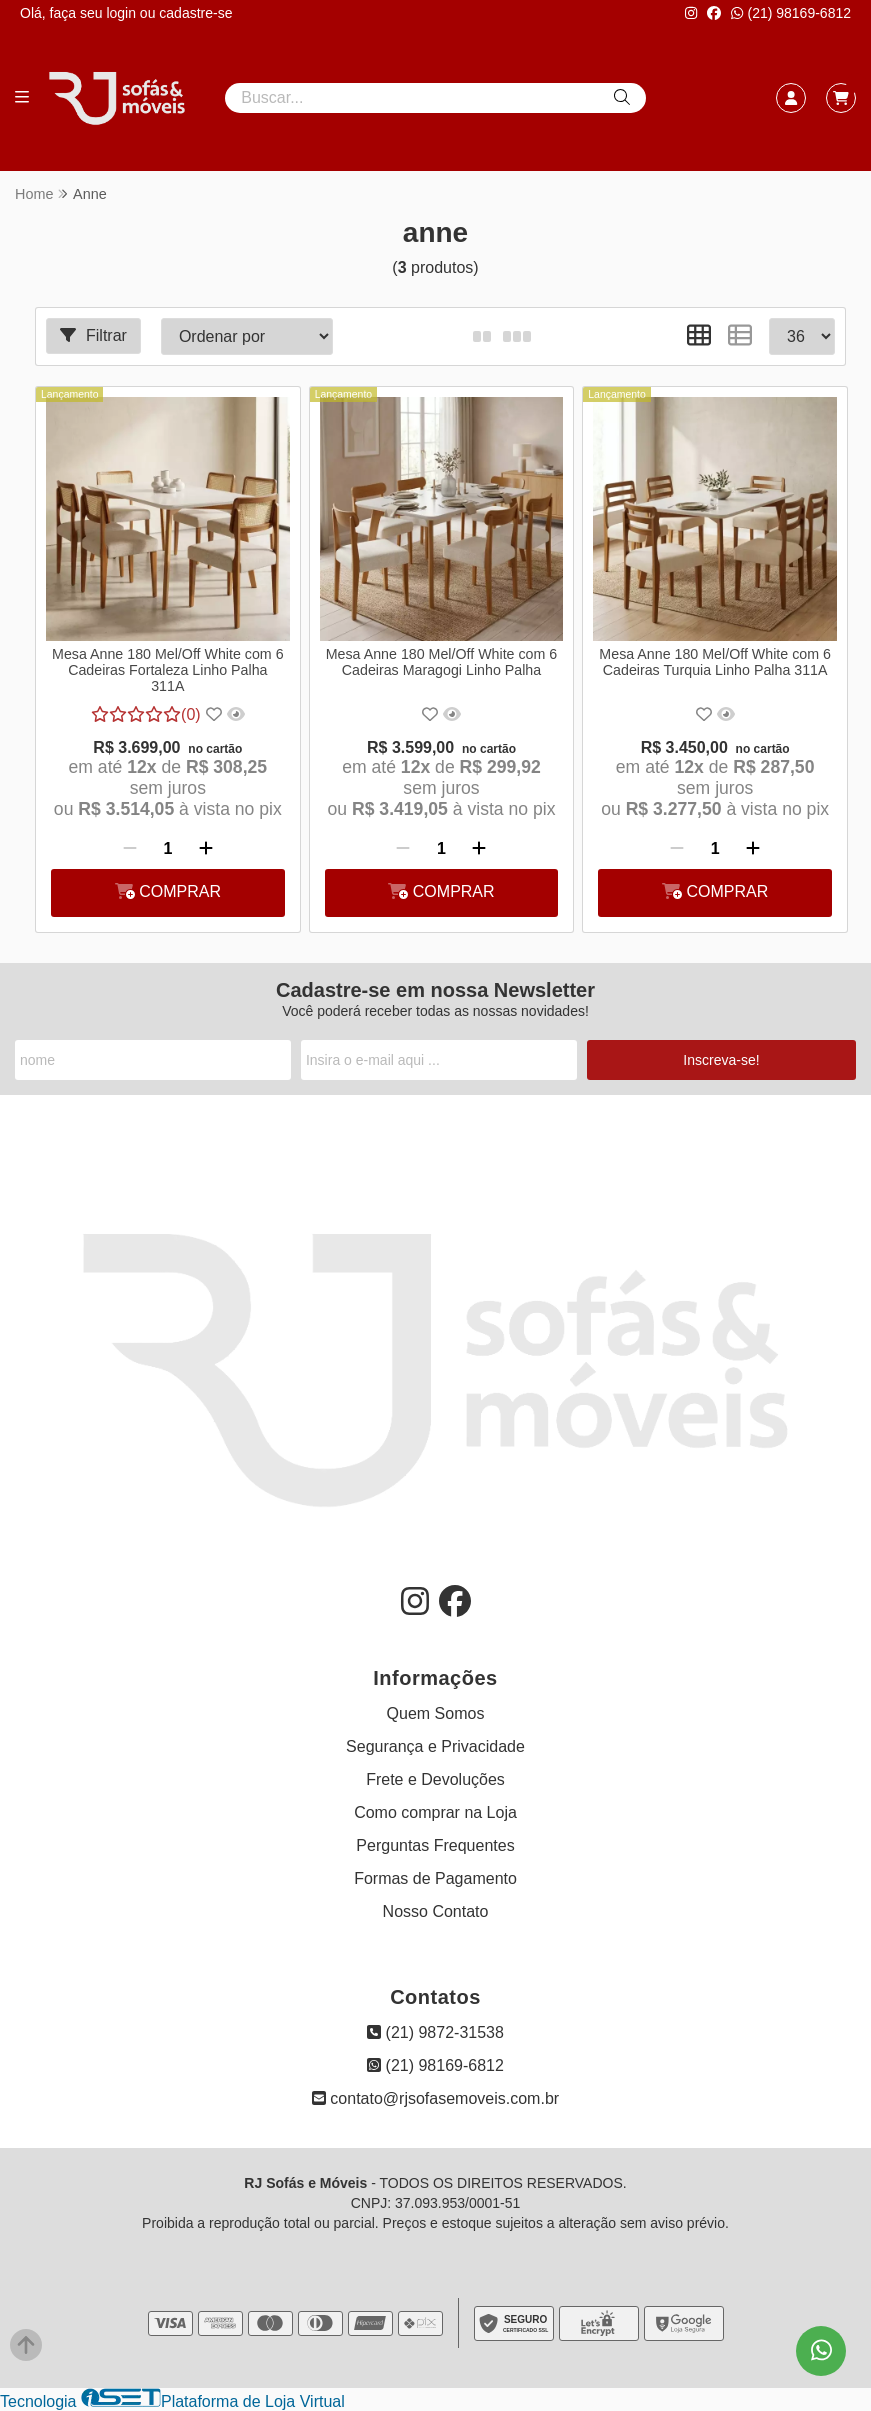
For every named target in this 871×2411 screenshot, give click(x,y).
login (122, 13)
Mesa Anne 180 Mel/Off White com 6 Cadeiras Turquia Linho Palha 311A (715, 662)
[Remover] (130, 849)
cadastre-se (195, 13)
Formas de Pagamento (435, 1878)
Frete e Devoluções (435, 1779)
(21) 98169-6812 (791, 13)
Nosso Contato (436, 1911)
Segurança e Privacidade (435, 1746)
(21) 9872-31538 (435, 2032)
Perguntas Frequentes (435, 1845)
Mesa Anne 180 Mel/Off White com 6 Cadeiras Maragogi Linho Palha (442, 662)
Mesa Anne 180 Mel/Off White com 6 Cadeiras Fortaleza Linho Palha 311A (168, 670)
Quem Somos (436, 1713)
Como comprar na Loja (435, 1812)
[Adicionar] (206, 849)
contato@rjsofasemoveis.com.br (435, 2098)
